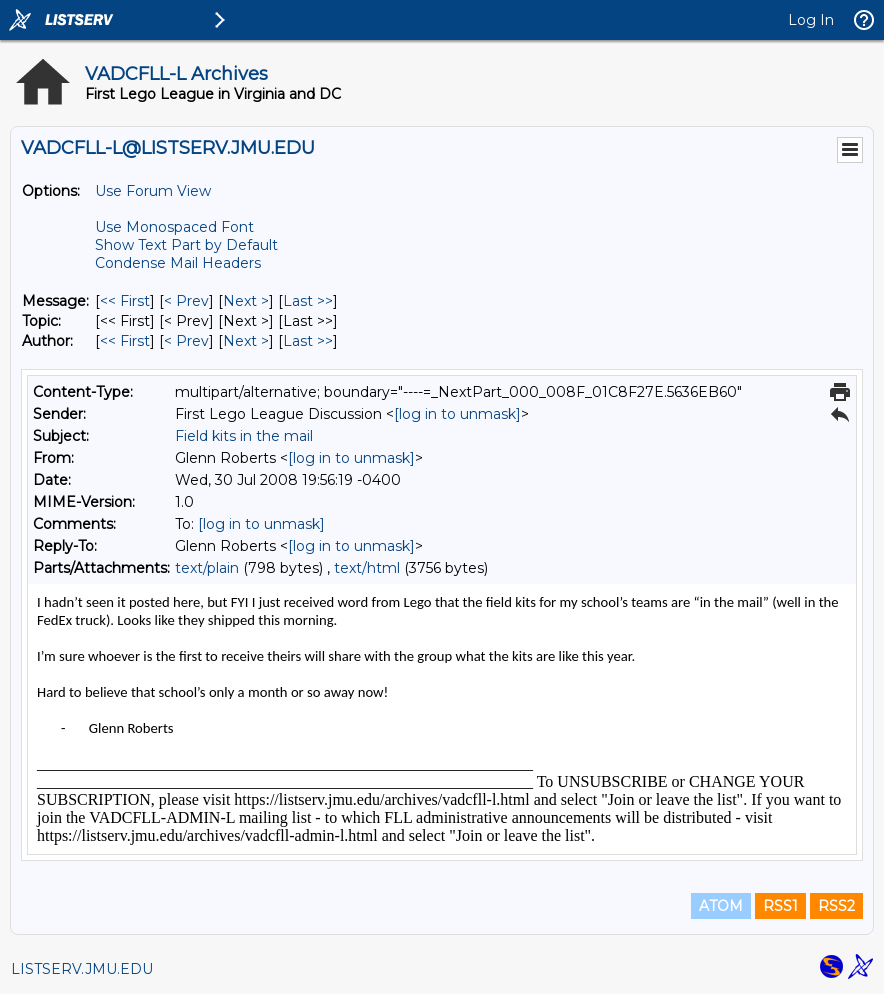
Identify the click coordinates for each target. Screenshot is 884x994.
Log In (811, 20)
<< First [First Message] (125, 301)
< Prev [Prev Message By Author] (186, 341)
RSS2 (836, 906)
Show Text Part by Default (186, 245)
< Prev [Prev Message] (186, 301)
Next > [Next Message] (246, 301)
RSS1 (780, 906)
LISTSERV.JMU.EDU (82, 969)
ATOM (721, 906)
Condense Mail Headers (178, 263)
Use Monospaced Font (174, 227)
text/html (367, 568)
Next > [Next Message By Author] (246, 341)
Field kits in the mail (244, 436)
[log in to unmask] (457, 414)
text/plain (207, 568)
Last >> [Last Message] (308, 301)
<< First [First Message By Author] (125, 341)
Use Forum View (153, 191)
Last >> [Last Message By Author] (308, 341)
